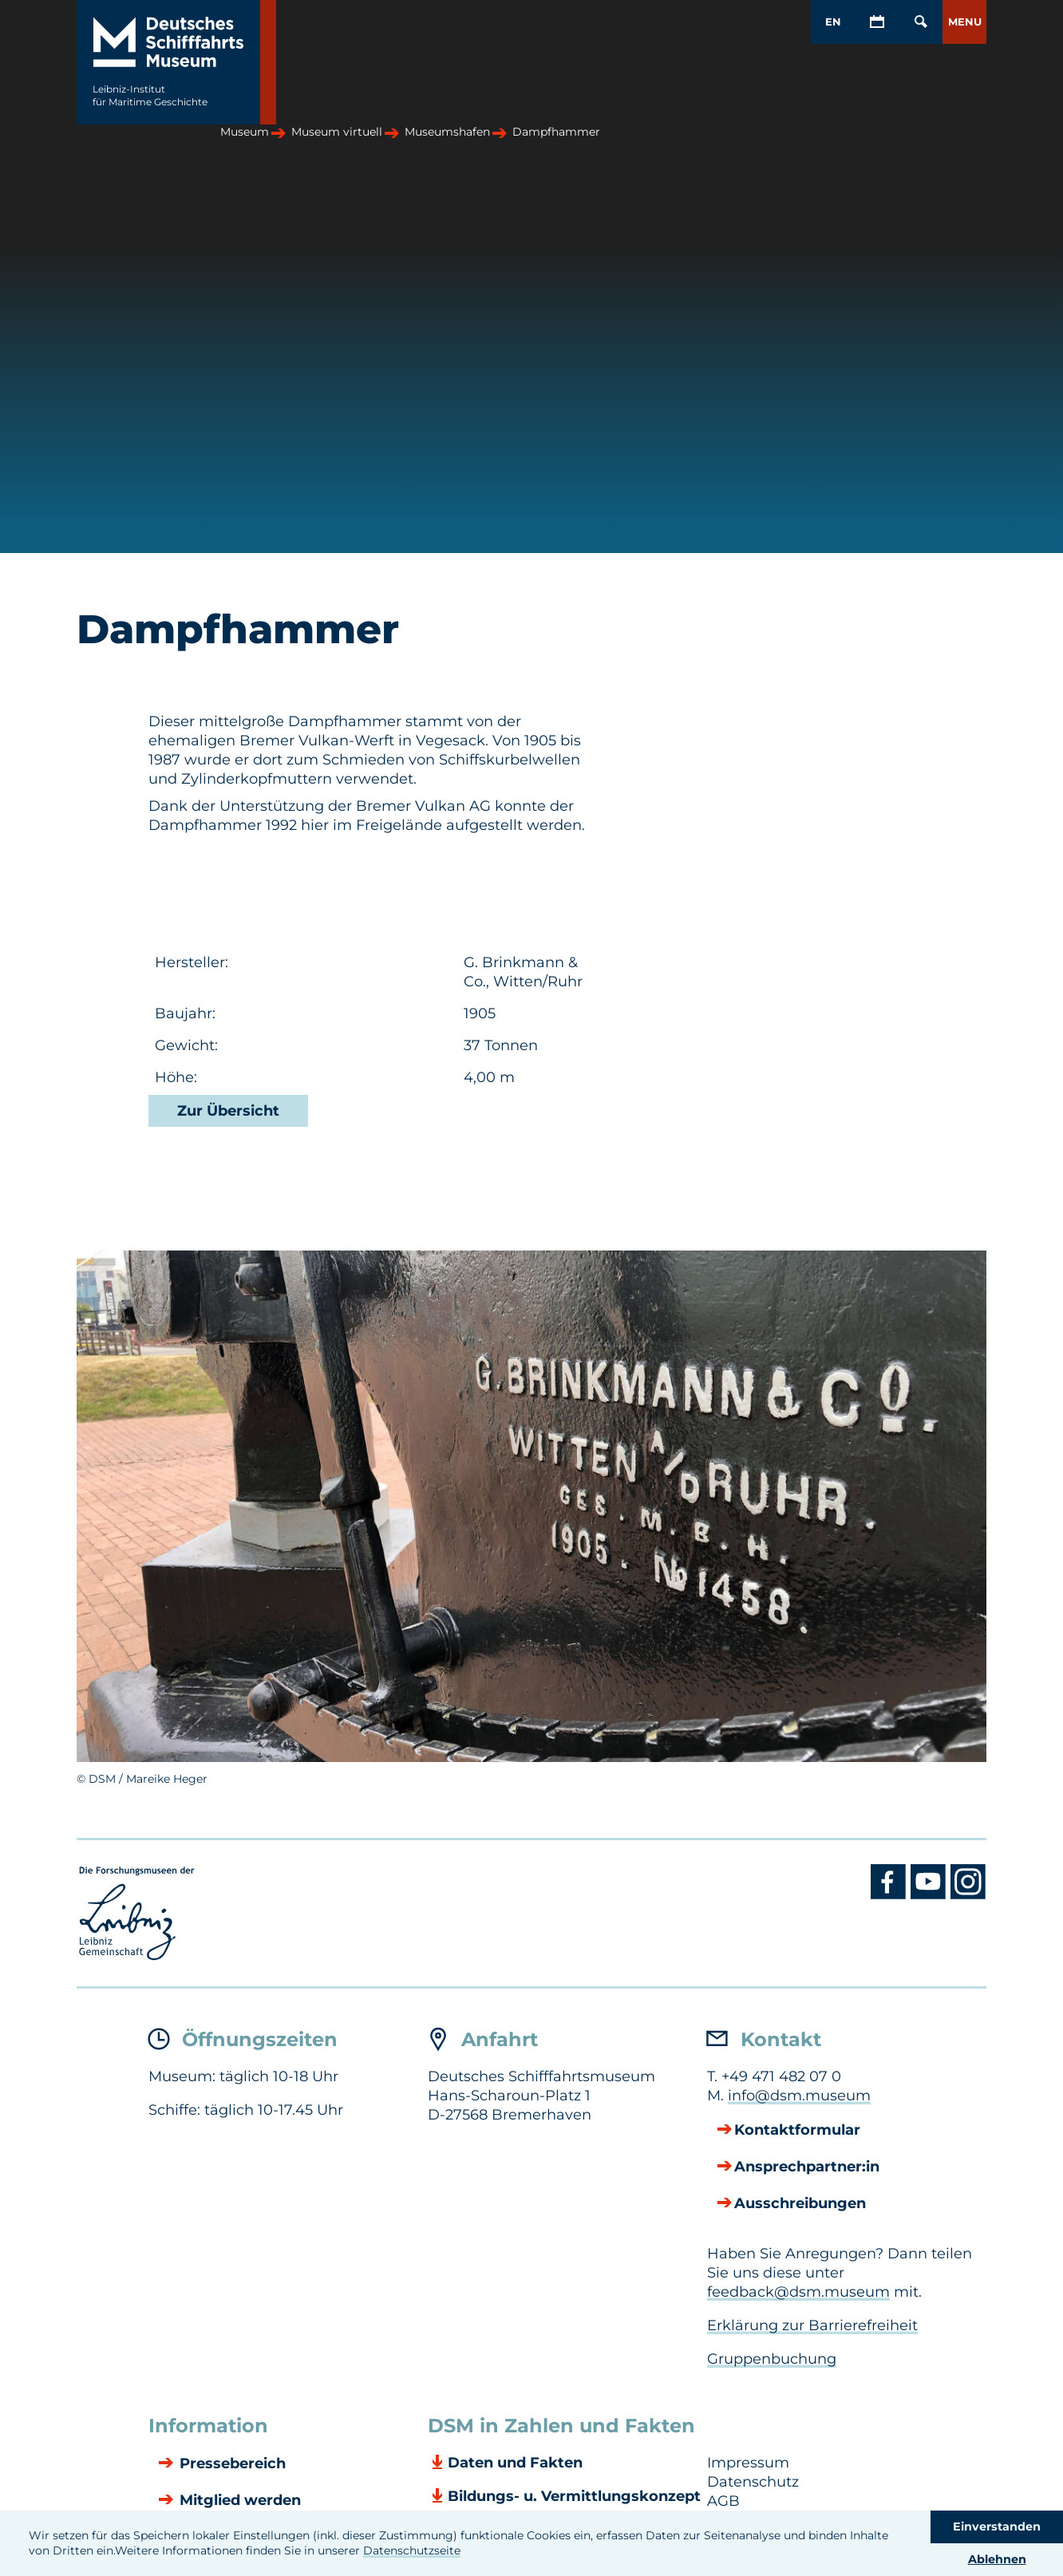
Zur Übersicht (228, 1111)
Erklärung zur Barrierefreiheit (812, 2325)
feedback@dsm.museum (798, 2292)
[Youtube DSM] (930, 1895)
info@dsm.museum (799, 2095)
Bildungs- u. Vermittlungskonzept (574, 2496)
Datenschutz (753, 2482)
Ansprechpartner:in (806, 2167)
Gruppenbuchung (771, 2359)
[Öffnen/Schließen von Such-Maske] (920, 22)
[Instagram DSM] (968, 1895)
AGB (723, 2501)
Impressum (748, 2462)
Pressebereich (231, 2464)
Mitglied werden (238, 2501)
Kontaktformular (797, 2130)
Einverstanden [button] (997, 2526)
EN (833, 21)
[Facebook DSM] (891, 1895)
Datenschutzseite (411, 2550)
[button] (964, 22)
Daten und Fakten (515, 2462)
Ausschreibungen (800, 2204)
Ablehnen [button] (997, 2559)
